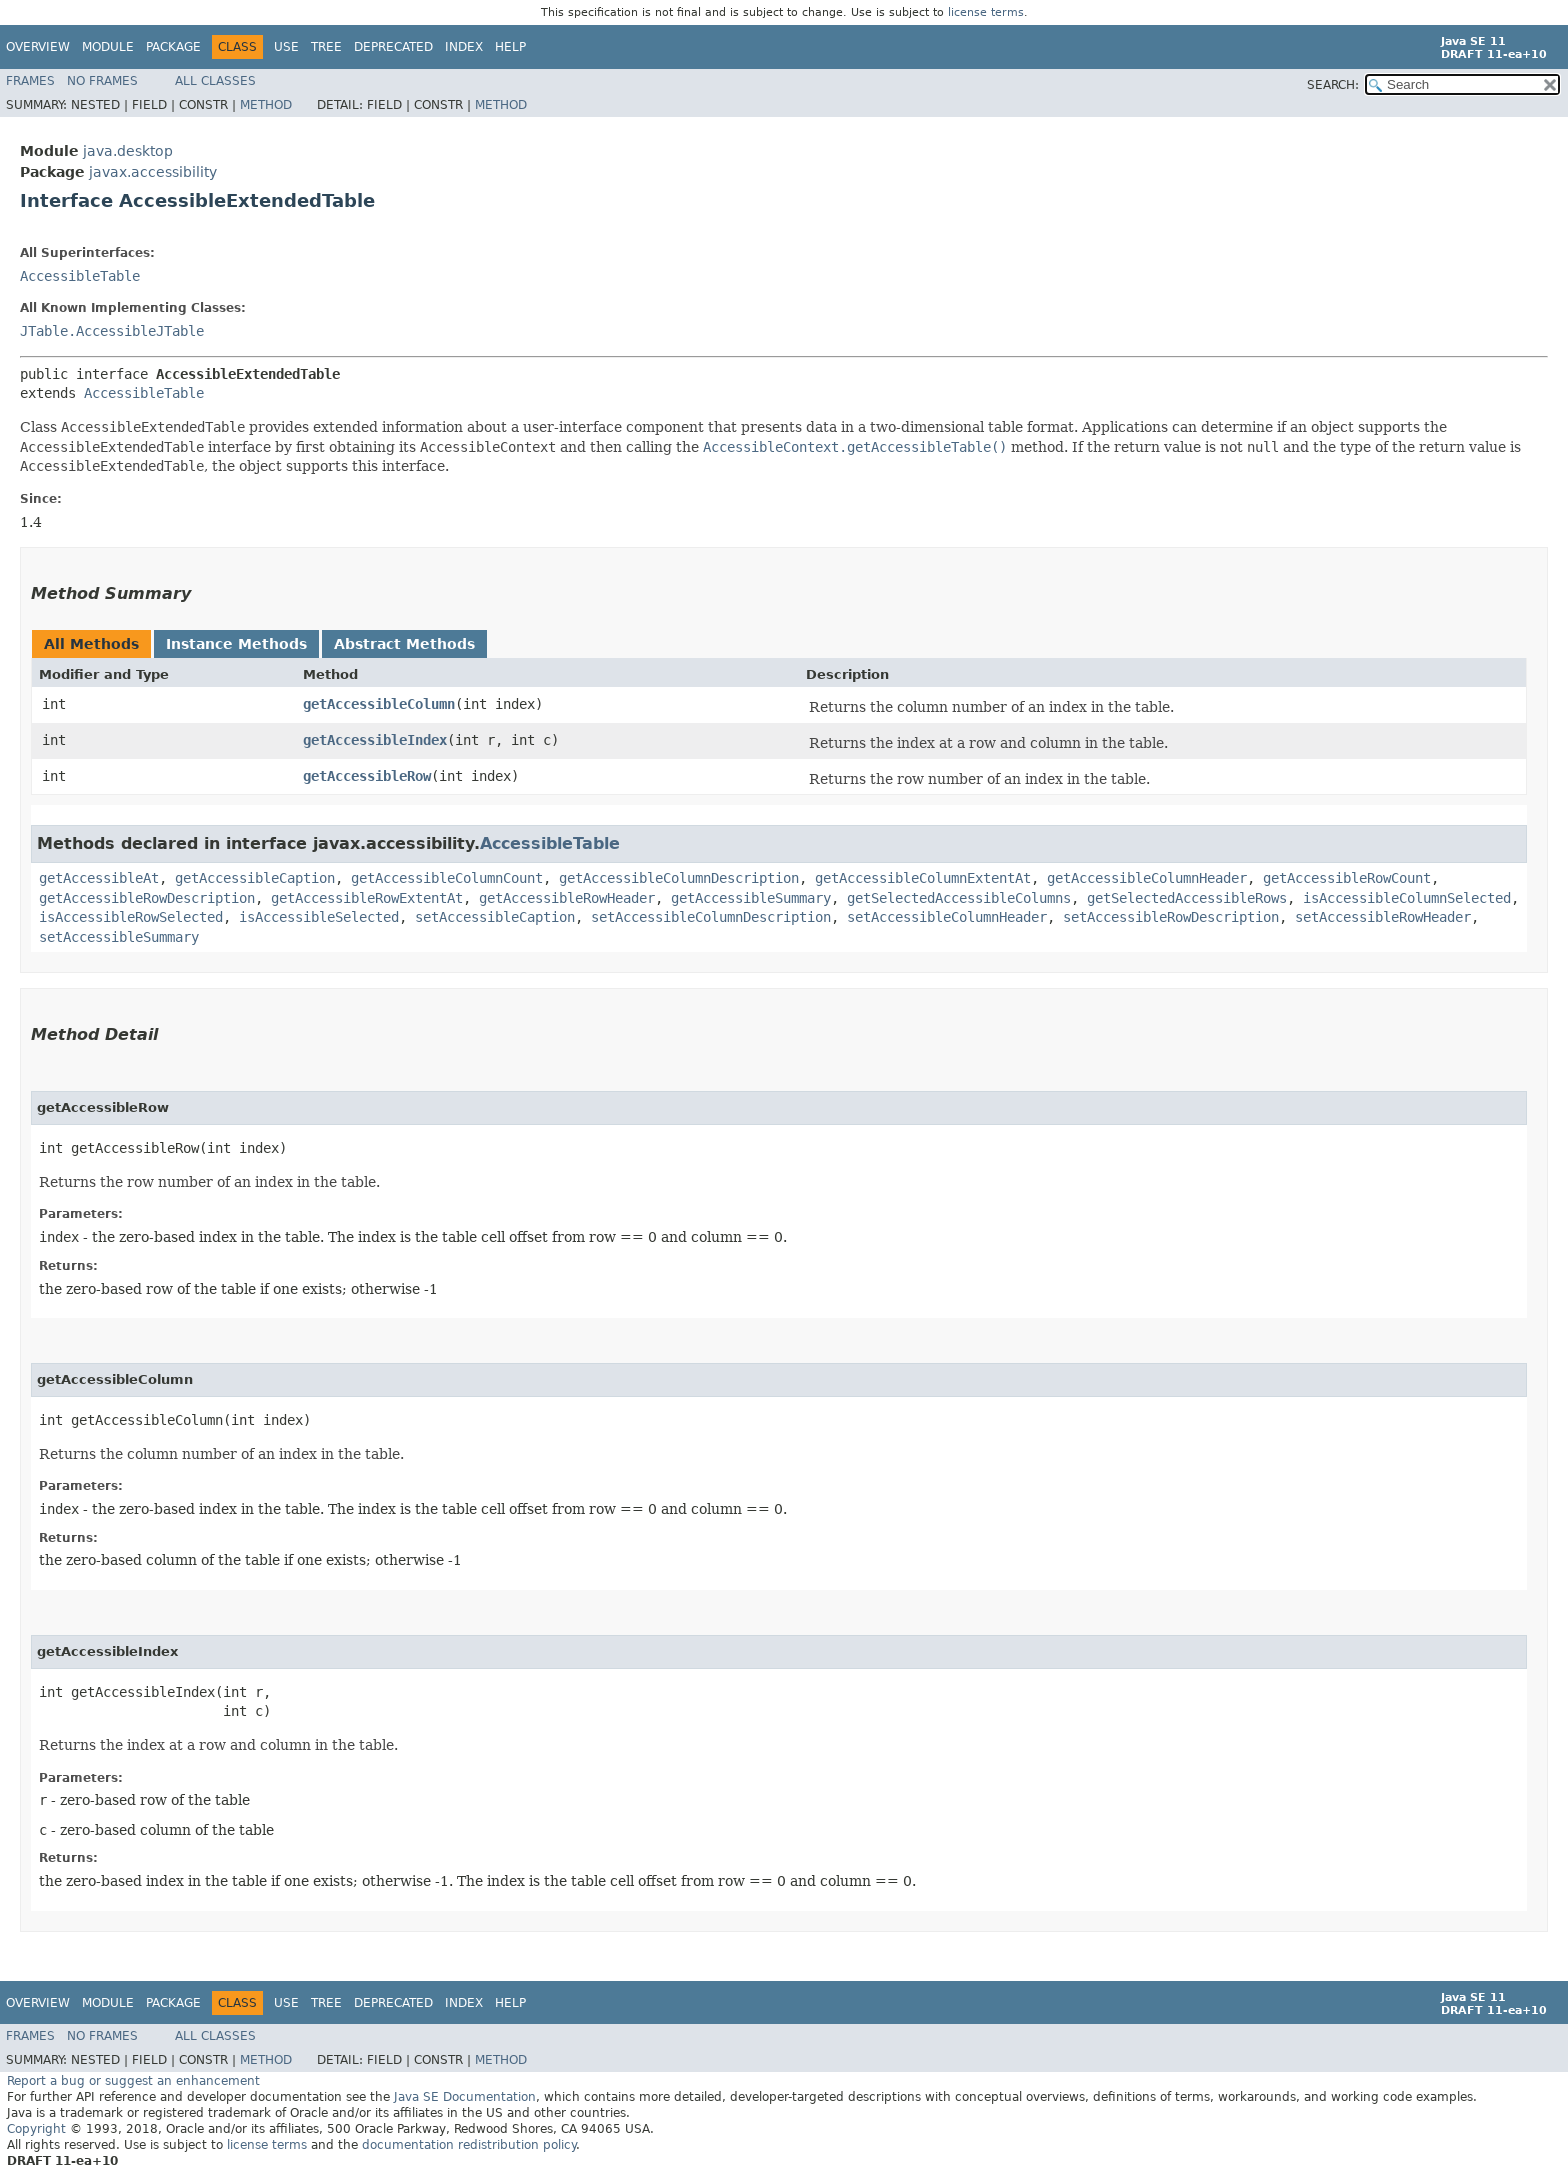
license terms (986, 12)
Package (173, 47)
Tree (326, 47)
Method (266, 105)
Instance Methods (236, 644)
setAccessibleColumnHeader (947, 917)
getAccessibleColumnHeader (1147, 878)
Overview (38, 47)
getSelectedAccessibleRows (1187, 898)
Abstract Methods (404, 644)
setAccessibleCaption (495, 917)
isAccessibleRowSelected (131, 917)
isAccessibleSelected (319, 917)
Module (108, 47)
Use (286, 47)
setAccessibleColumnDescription (711, 917)
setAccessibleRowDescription (1171, 917)
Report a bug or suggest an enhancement (133, 2081)
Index (464, 47)
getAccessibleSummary (751, 898)
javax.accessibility (153, 172)
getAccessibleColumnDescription (679, 878)
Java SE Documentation (465, 2097)
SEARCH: (1333, 85)
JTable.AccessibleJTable (112, 331)
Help (510, 47)
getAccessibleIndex (375, 740)
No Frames (102, 81)
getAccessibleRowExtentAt (367, 898)
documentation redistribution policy (469, 2145)
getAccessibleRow (367, 776)
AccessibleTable (80, 276)
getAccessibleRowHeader (567, 898)
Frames (30, 81)
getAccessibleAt (99, 878)
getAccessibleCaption (255, 878)
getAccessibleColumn (379, 704)
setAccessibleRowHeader (1383, 917)
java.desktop (128, 151)
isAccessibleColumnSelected (1407, 898)
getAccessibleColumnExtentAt (923, 878)
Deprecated (393, 47)
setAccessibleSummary (119, 937)
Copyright (36, 2129)
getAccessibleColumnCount (447, 878)
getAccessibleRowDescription (147, 898)
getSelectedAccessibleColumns (959, 898)
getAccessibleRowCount (1347, 878)
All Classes (215, 81)
